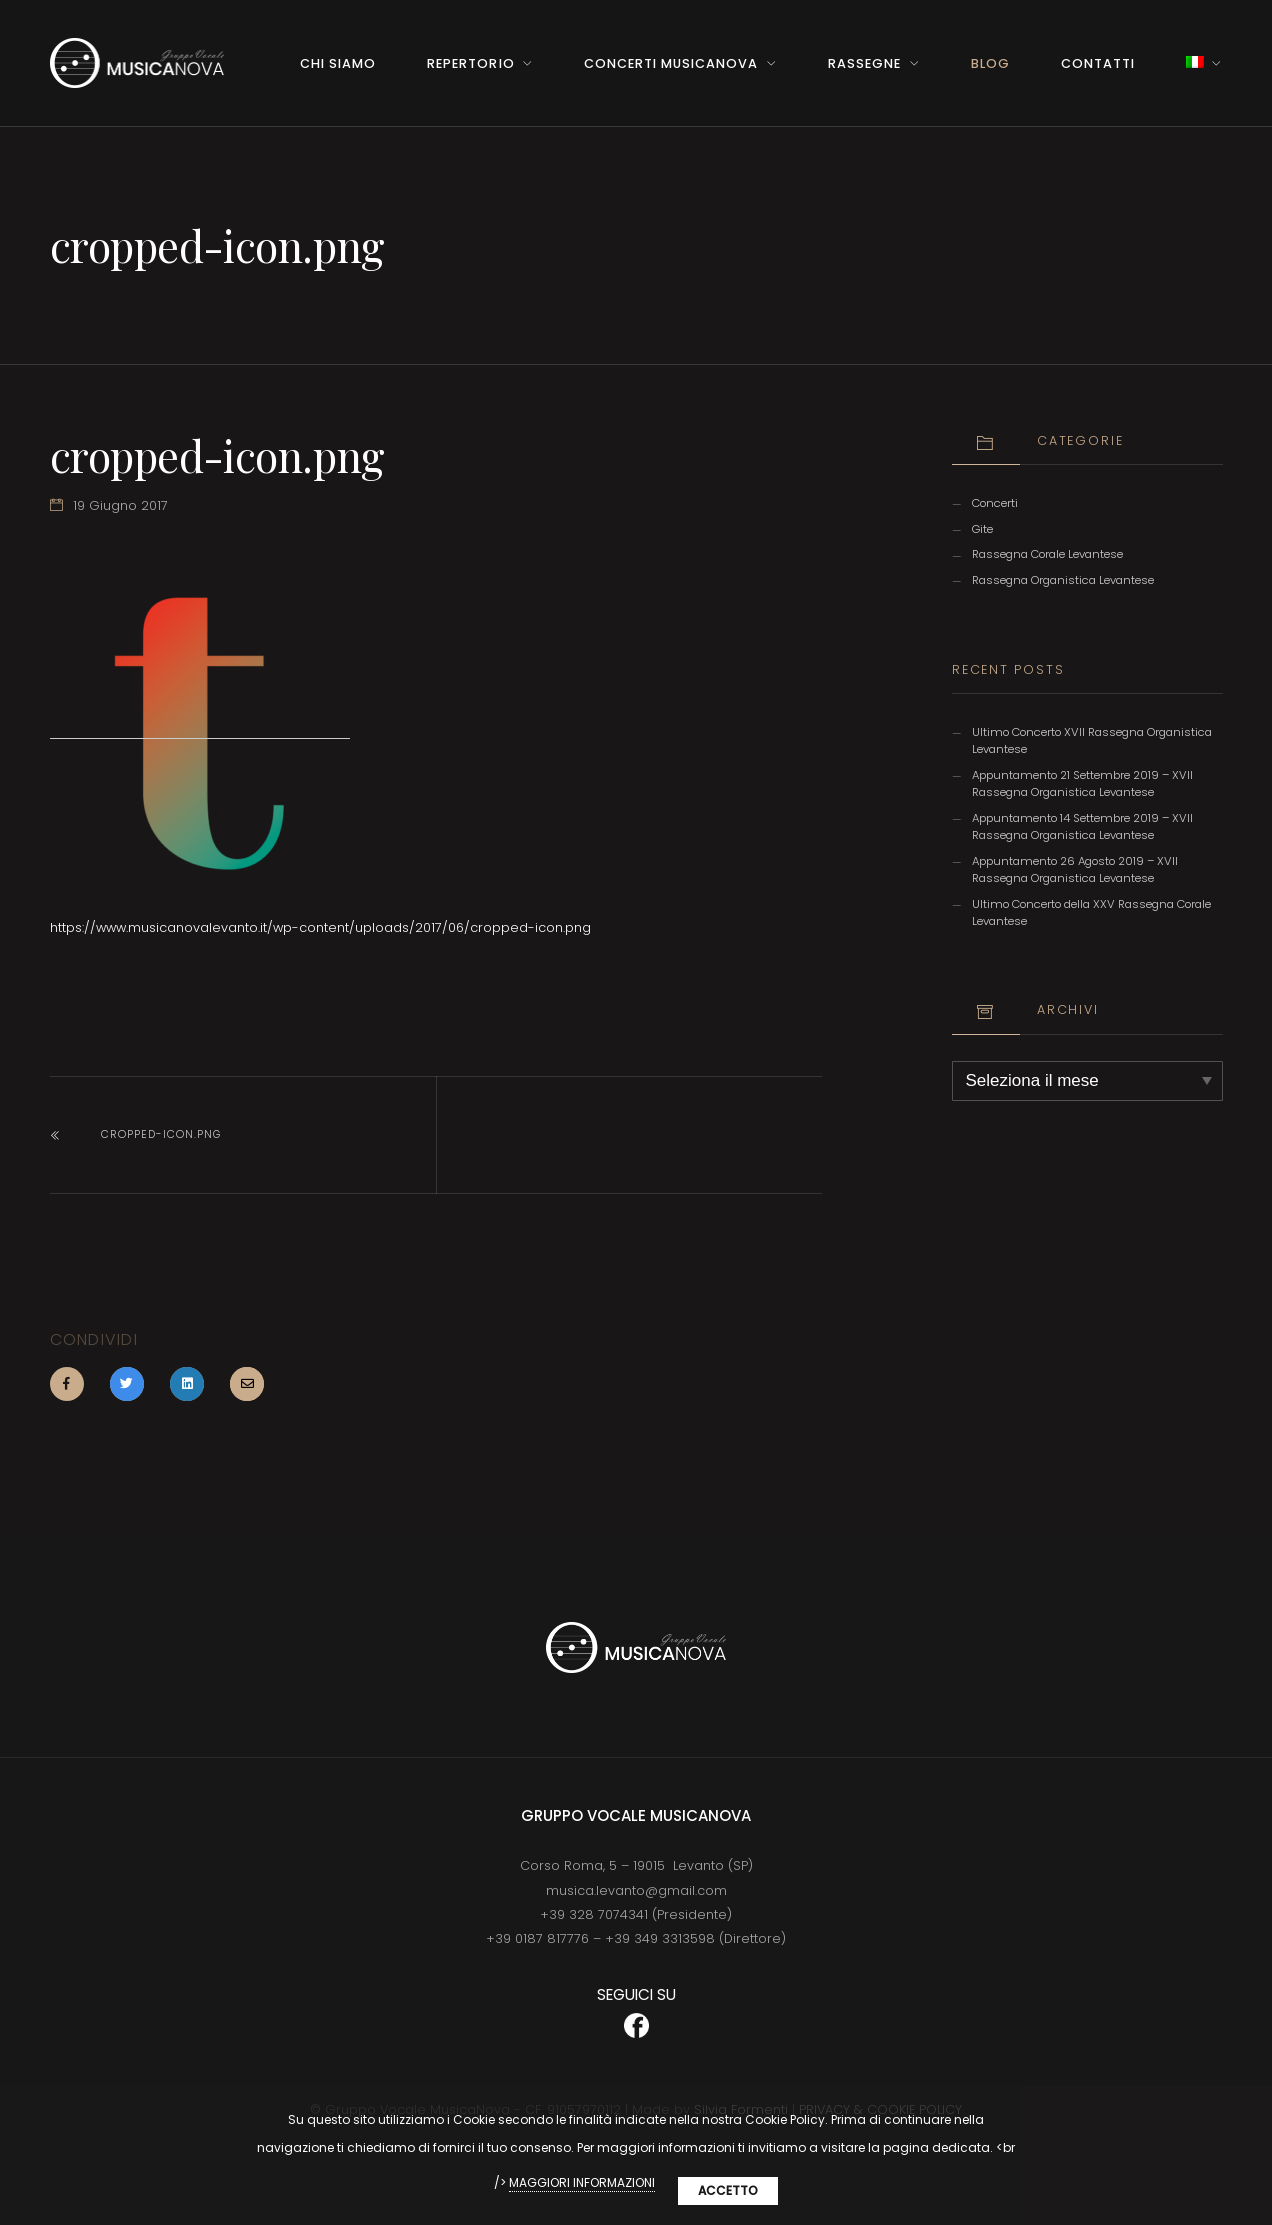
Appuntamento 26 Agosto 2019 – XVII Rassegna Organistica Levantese (1075, 869)
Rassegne (864, 63)
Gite (982, 529)
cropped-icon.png (161, 1134)
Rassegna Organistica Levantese (1063, 580)
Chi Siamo (338, 63)
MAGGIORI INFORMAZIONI (582, 2182)
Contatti (1098, 63)
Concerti (995, 503)
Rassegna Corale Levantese (1047, 554)
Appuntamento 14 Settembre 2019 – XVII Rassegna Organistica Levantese (1082, 826)
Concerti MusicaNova (671, 63)
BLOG (990, 63)
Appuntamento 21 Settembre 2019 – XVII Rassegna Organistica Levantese (1082, 783)
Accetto (728, 2190)
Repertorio (470, 63)
